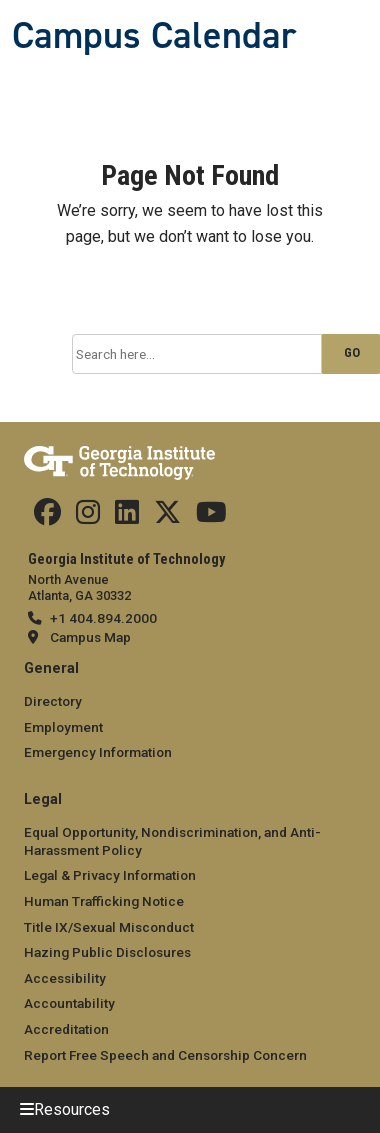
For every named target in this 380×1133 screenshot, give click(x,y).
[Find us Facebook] (47, 517)
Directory (53, 701)
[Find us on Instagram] (88, 517)
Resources (72, 1109)
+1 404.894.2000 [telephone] (103, 618)
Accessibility (65, 978)
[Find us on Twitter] (167, 517)
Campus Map (90, 637)
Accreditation (66, 1029)
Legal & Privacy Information (110, 875)
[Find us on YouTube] (211, 517)
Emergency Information (98, 752)
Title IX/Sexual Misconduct (109, 927)
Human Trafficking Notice (104, 901)
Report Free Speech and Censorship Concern (165, 1055)
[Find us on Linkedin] (127, 517)
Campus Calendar (154, 35)
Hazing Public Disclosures (107, 952)
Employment (63, 727)
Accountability (69, 1003)
